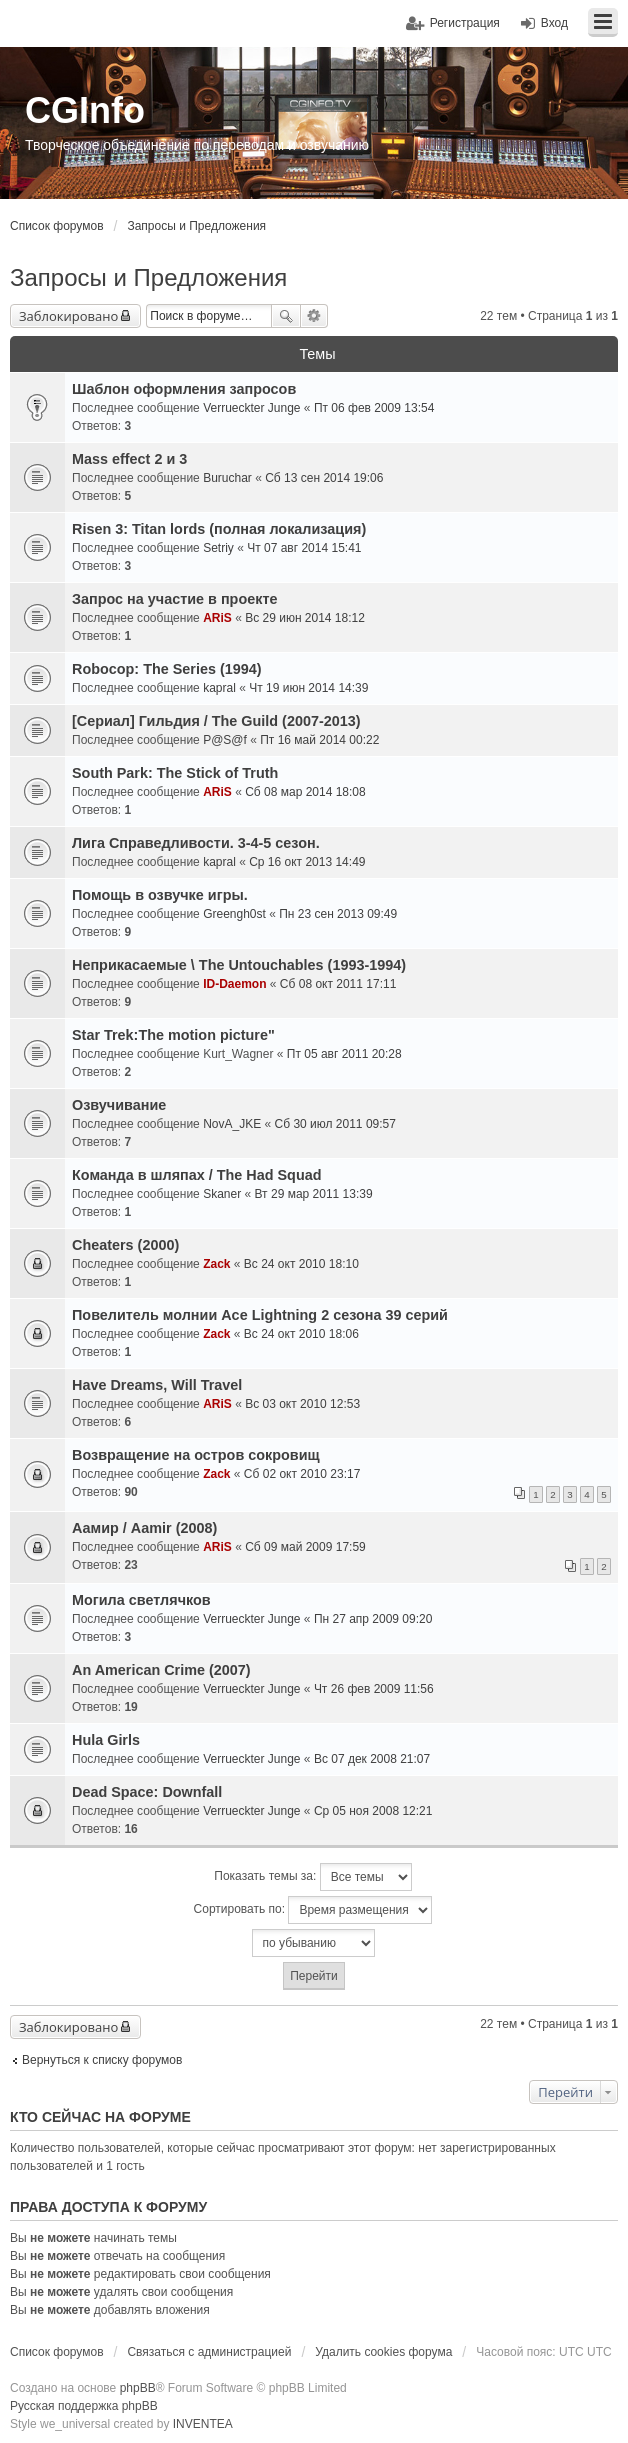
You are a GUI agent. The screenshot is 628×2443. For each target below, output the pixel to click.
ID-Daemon (234, 984)
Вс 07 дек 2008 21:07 (372, 1759)
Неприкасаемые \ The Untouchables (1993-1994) (239, 965)
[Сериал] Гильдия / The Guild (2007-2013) (216, 721)
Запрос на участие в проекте (174, 599)
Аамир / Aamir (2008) (144, 1528)
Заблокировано (68, 316)
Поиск (286, 316)
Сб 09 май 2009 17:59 (305, 1547)
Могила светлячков (141, 1600)
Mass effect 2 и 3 (129, 459)
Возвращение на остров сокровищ (196, 1455)
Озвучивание (119, 1105)
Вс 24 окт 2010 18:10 (301, 1264)
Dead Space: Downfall (147, 1792)
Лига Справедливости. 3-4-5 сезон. (196, 843)
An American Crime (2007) (161, 1670)
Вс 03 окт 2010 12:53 (302, 1404)
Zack (216, 1264)
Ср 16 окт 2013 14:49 (307, 862)
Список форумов (57, 226)
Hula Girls (106, 1740)
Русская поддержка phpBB (84, 2406)
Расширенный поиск (314, 316)
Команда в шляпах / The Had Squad (196, 1175)
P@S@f (225, 740)
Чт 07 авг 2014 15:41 (304, 548)
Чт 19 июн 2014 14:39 (308, 688)
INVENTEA (203, 2424)
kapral (219, 688)
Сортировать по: (313, 1910)
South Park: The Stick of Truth (175, 773)
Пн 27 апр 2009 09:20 (373, 1619)
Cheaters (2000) (125, 1245)
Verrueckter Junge (251, 408)
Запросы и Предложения (196, 226)
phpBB (138, 2388)
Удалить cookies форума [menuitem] (383, 2352)
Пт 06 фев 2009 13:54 (374, 408)
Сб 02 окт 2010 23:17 (302, 1474)
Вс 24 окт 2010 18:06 (301, 1334)
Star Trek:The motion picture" (173, 1035)
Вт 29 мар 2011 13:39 (314, 1194)
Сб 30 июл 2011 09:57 (335, 1124)
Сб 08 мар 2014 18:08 (305, 792)
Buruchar (227, 478)
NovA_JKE (232, 1124)
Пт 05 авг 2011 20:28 (344, 1054)
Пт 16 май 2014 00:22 (319, 740)
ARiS (217, 618)
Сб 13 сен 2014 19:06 (324, 478)
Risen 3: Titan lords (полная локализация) (219, 529)
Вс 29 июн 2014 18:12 (305, 618)
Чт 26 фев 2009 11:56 (374, 1689)
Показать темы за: (312, 1877)
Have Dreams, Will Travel (157, 1385)
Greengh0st (234, 914)
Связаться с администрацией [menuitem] (209, 2352)
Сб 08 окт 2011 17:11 (338, 984)
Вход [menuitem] (554, 23)
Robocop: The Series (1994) (167, 669)
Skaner (222, 1194)
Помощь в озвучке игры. (160, 895)
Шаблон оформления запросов (184, 389)
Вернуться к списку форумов (102, 2060)
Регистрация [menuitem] (465, 23)
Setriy (218, 548)
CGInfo (85, 110)
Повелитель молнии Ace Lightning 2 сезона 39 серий (260, 1315)
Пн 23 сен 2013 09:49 (338, 914)
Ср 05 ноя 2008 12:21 (373, 1811)
